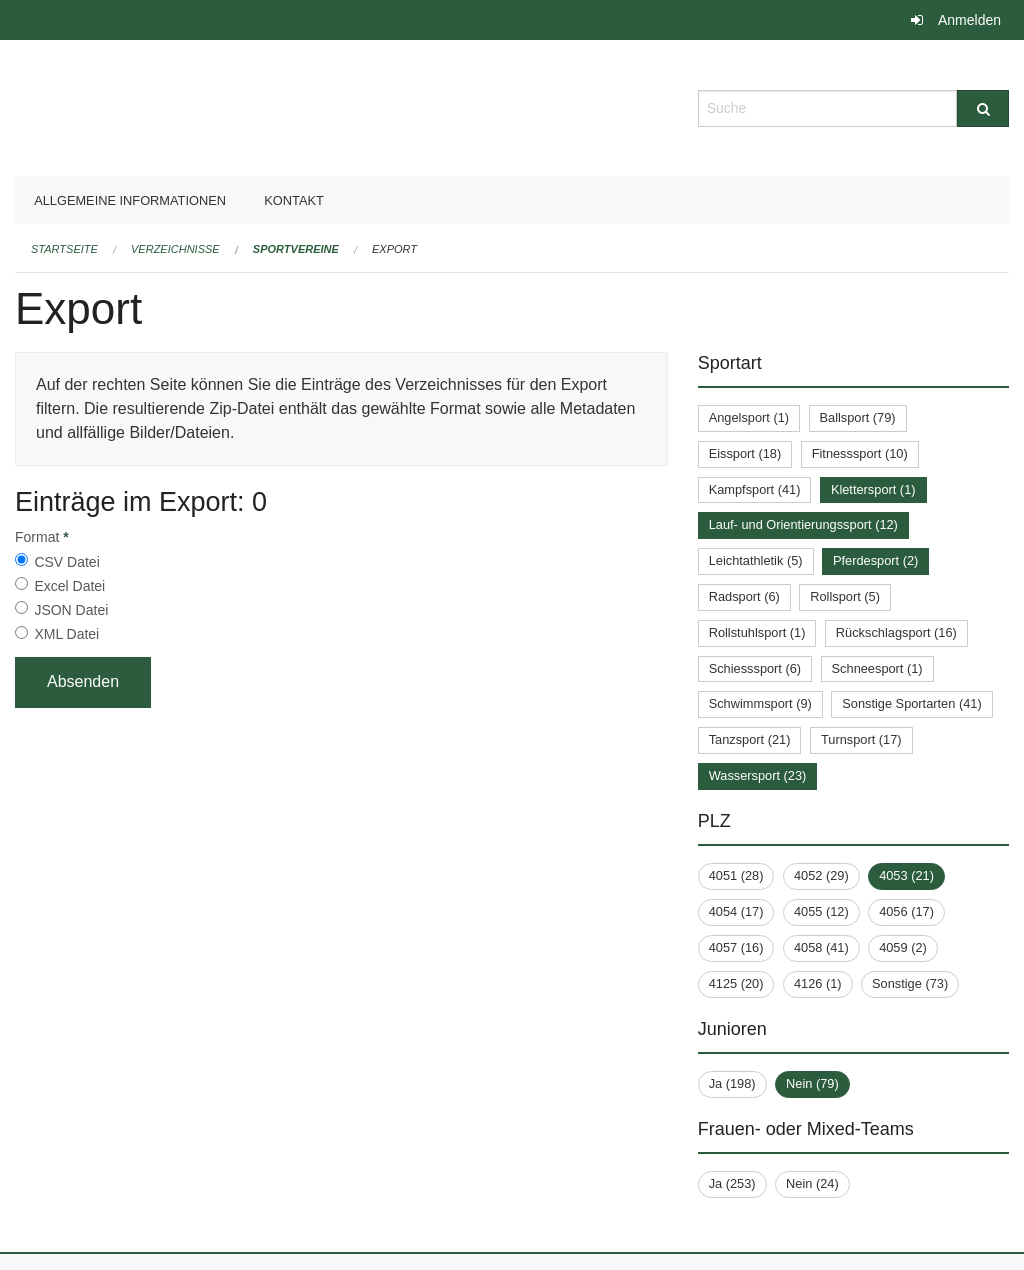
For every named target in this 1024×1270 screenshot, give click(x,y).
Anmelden (969, 20)
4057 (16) (736, 947)
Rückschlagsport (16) (896, 632)
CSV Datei (66, 562)
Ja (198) (732, 1083)
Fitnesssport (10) (860, 453)
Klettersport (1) (873, 489)
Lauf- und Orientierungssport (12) (803, 524)
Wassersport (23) (758, 775)
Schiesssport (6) (755, 668)
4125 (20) (736, 983)
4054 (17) (736, 911)
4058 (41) (821, 947)
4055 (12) (821, 911)
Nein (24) (812, 1183)
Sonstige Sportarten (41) (911, 703)
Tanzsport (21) (750, 739)
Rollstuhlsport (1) (757, 632)
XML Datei (66, 634)
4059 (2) (903, 947)
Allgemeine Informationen (130, 200)
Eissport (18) (745, 453)
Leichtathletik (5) (756, 560)
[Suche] (983, 108)
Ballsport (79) (858, 417)
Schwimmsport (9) (760, 703)
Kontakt (294, 200)
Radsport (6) (744, 596)
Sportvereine (296, 249)
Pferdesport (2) (875, 560)
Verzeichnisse (175, 249)
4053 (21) (906, 875)
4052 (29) (821, 875)
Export (394, 249)
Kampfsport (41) (755, 489)
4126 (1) (818, 983)
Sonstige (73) (910, 983)
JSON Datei (71, 610)
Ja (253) (732, 1183)
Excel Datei (69, 586)
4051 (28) (736, 875)
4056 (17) (906, 911)
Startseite (64, 249)
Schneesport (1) (877, 668)
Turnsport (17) (861, 739)
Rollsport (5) (845, 596)
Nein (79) (812, 1083)
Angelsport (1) (749, 417)
